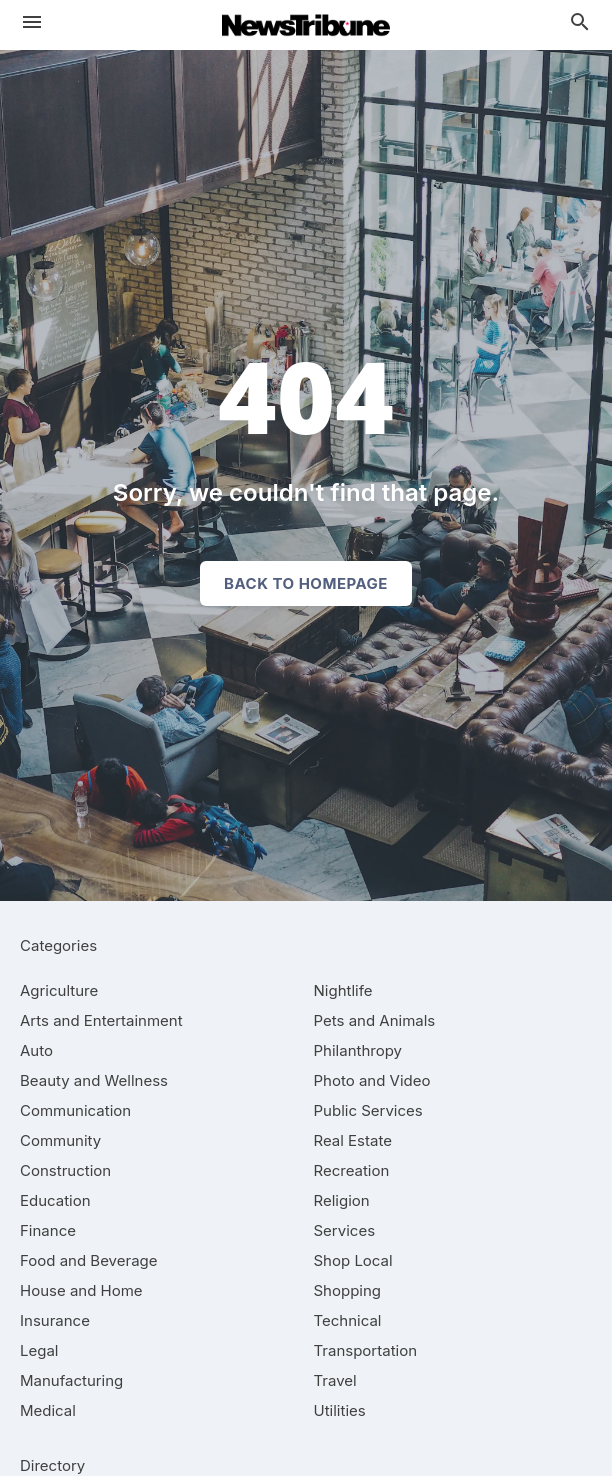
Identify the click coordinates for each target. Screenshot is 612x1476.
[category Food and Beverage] (89, 1260)
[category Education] (55, 1200)
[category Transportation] (366, 1350)
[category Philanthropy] (358, 1050)
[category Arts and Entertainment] (101, 1020)
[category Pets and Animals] (375, 1020)
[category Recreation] (352, 1170)
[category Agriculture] (59, 990)
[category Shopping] (348, 1290)
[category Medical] (48, 1410)
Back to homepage (306, 583)
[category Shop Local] (353, 1260)
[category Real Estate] (353, 1140)
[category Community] (60, 1140)
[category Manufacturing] (71, 1380)
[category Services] (345, 1230)
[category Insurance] (55, 1320)
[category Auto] (36, 1050)
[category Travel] (335, 1380)
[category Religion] (342, 1200)
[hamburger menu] (32, 22)
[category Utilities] (340, 1410)
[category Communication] (75, 1110)
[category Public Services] (368, 1110)
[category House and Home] (81, 1290)
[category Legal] (39, 1350)
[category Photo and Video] (372, 1080)
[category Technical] (348, 1320)
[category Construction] (65, 1170)
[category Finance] (48, 1230)
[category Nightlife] (343, 990)
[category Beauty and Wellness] (94, 1080)
